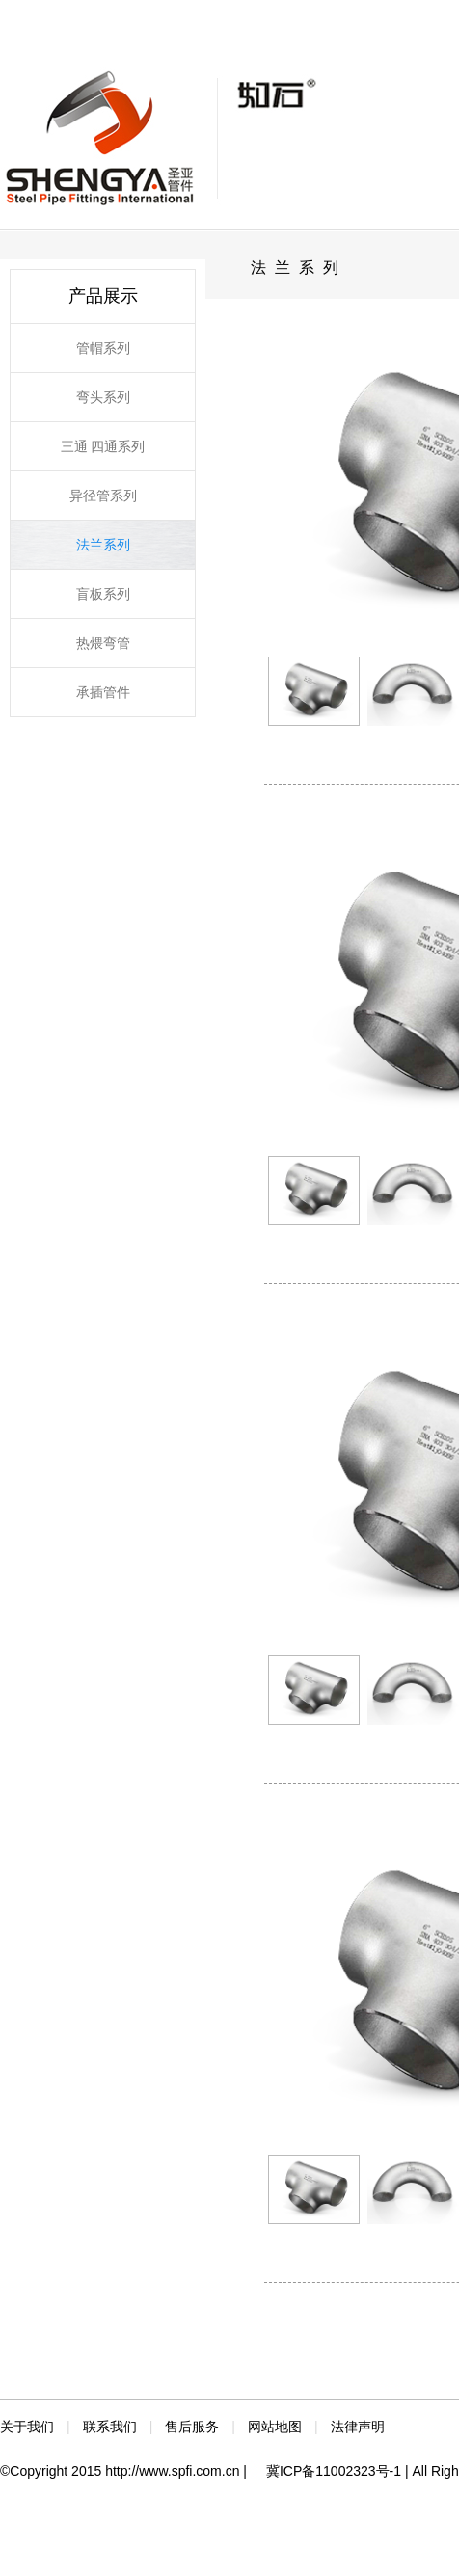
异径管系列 (103, 495)
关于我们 (27, 2426)
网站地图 (275, 2426)
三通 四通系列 (103, 446)
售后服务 (192, 2426)
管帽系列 (103, 348)
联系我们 (110, 2426)
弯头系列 (103, 397)
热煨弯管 (103, 643)
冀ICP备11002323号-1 (333, 2471)
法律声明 (358, 2426)
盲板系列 (103, 594)
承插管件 (103, 692)
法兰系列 (103, 544)
